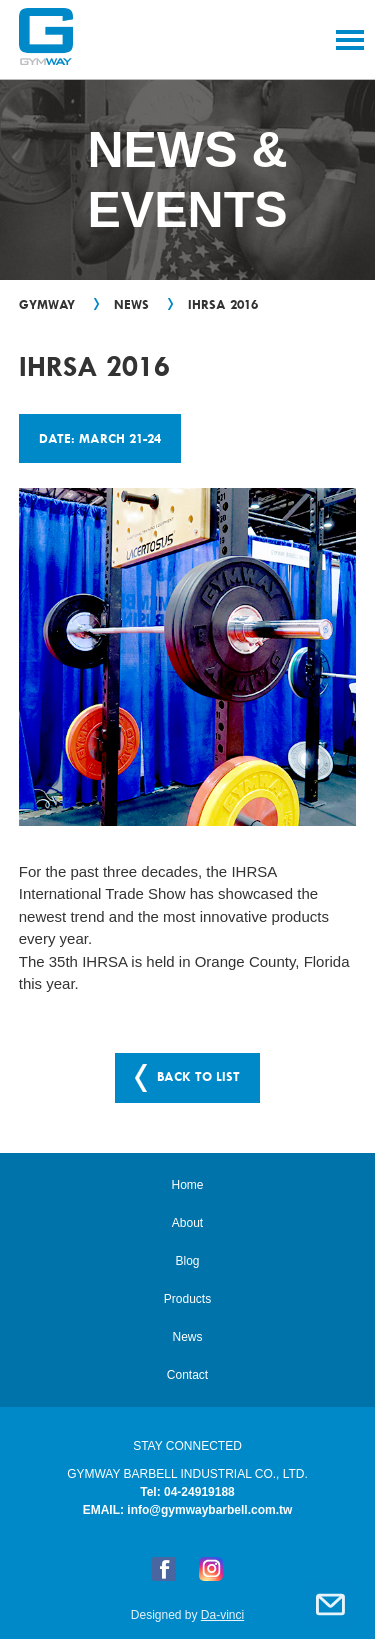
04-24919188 (199, 1492)
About (187, 1223)
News (131, 304)
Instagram (211, 1569)
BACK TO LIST (198, 1076)
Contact (330, 1604)
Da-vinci (222, 1615)
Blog (187, 1261)
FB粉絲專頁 (164, 1569)
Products (187, 1299)
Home (187, 1185)
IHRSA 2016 (223, 304)
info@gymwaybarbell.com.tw (209, 1510)
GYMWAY (47, 304)
